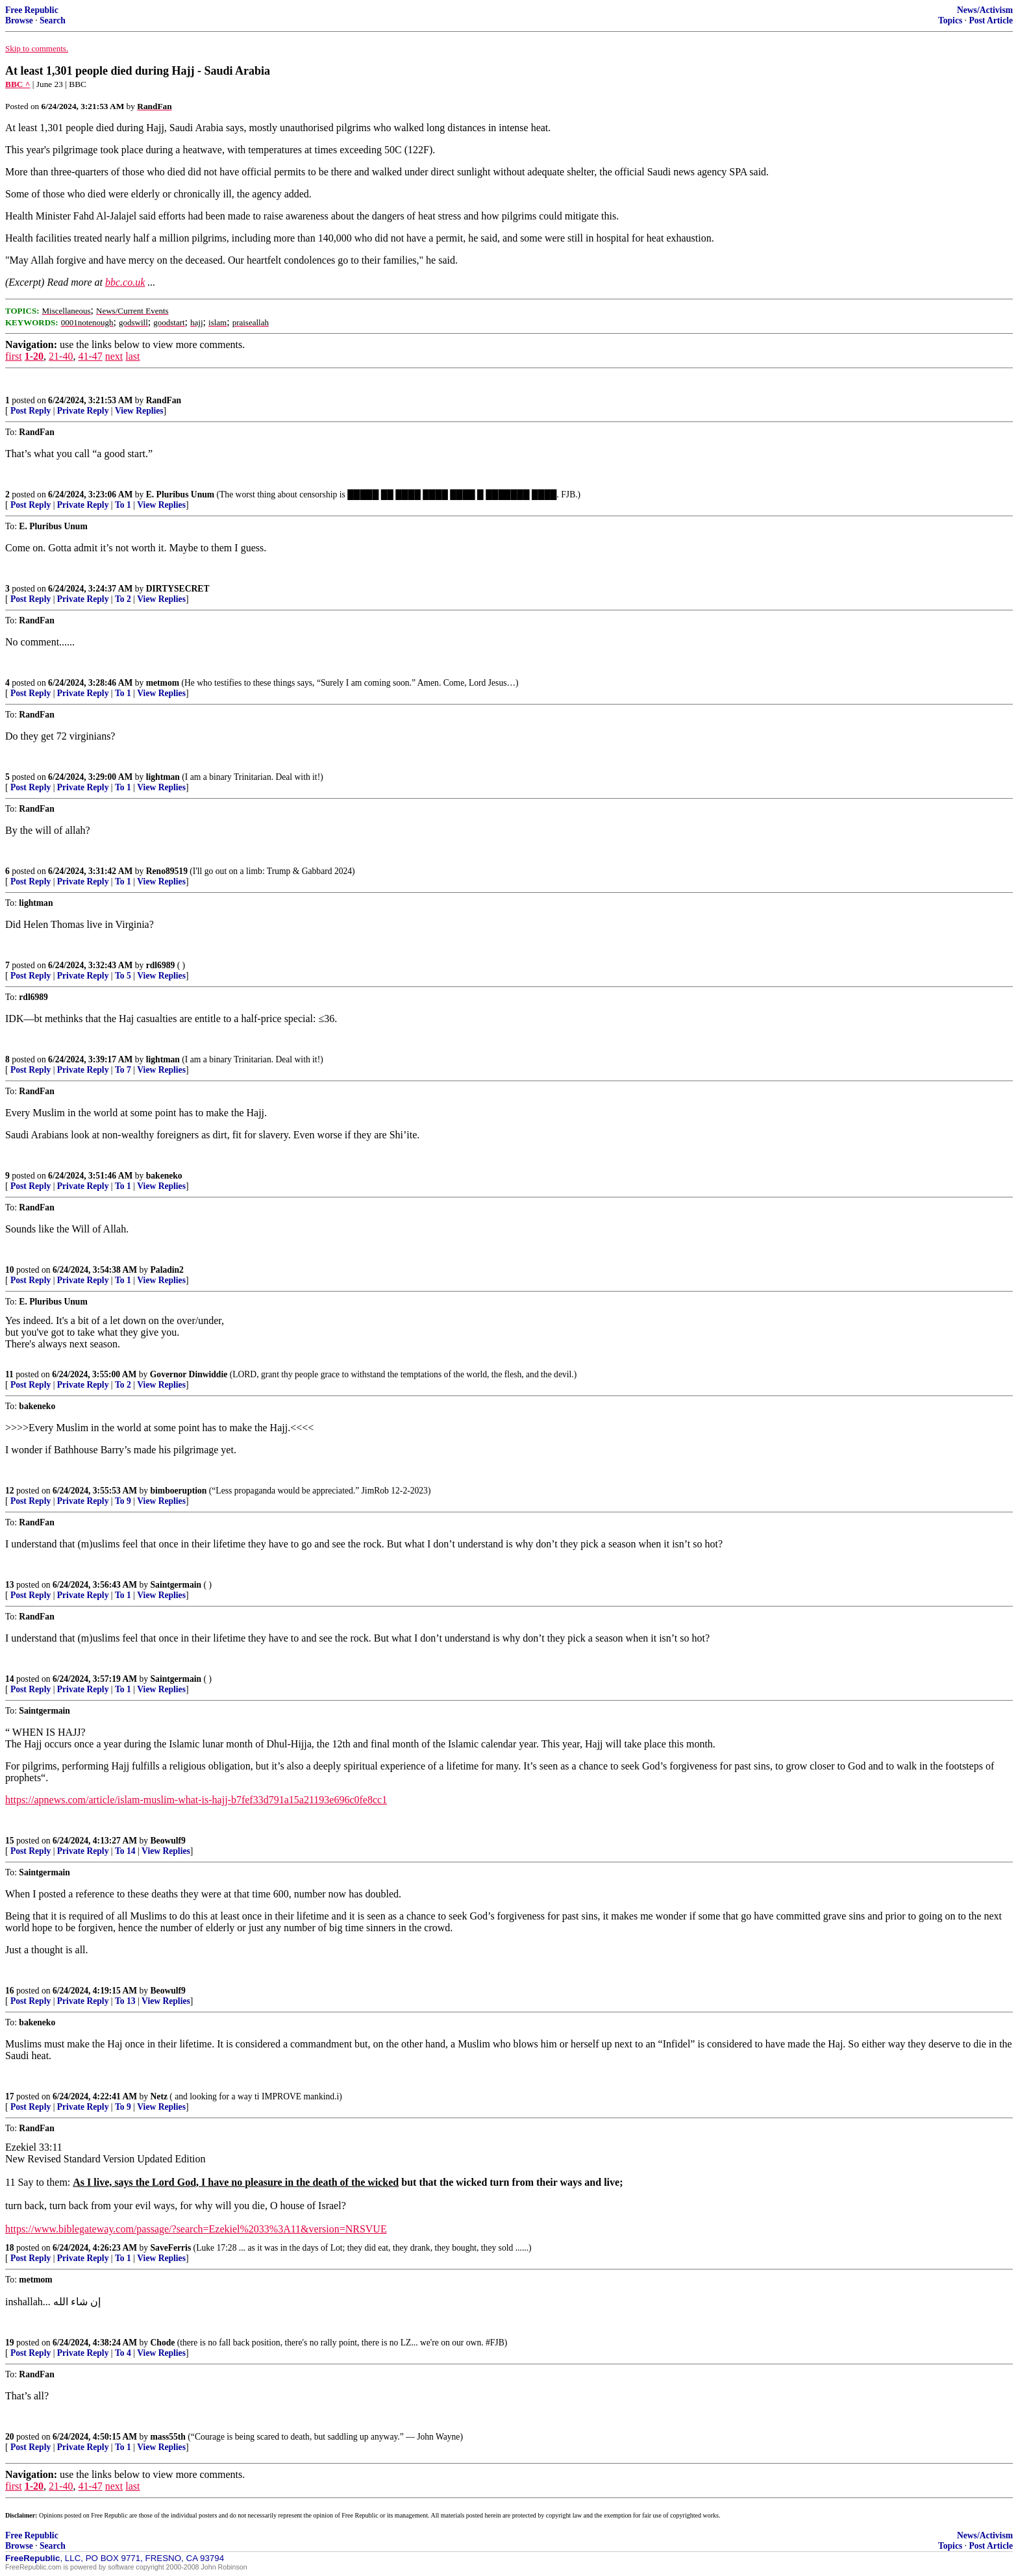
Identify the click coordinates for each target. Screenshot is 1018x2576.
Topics (950, 20)
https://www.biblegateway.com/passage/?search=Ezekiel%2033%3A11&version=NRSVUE (196, 2228)
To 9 (123, 1501)
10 (9, 1270)
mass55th (168, 2437)
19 (9, 2342)
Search (53, 20)
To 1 (123, 505)
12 (9, 1490)
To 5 (123, 976)
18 (9, 2248)
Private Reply (83, 411)
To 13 (125, 2001)
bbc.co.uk (125, 282)
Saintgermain (176, 1585)
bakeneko (164, 1176)
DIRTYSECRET (178, 589)
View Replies (139, 411)
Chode (163, 2342)
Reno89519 (167, 871)
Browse (19, 20)
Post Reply (30, 411)
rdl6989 (160, 965)
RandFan (163, 400)
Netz (159, 2096)
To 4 (123, 2353)
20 (9, 2437)
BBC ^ (17, 84)
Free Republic (31, 10)
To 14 (125, 1851)
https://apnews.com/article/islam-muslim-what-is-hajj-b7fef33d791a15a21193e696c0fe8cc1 (196, 1799)
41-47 (90, 356)
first (13, 356)
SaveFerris (171, 2248)
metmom (162, 683)
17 (9, 2096)
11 (9, 1374)
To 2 (123, 599)
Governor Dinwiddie (188, 1374)
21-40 (61, 356)
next (114, 356)
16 (9, 1990)
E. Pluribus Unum (180, 494)
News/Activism (985, 10)
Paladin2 (167, 1270)
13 (9, 1585)
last (132, 356)
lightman (163, 777)
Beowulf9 (168, 1840)
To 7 (123, 1070)
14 (9, 1679)
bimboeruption (179, 1490)
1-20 (34, 356)
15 (9, 1840)
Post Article (991, 20)
